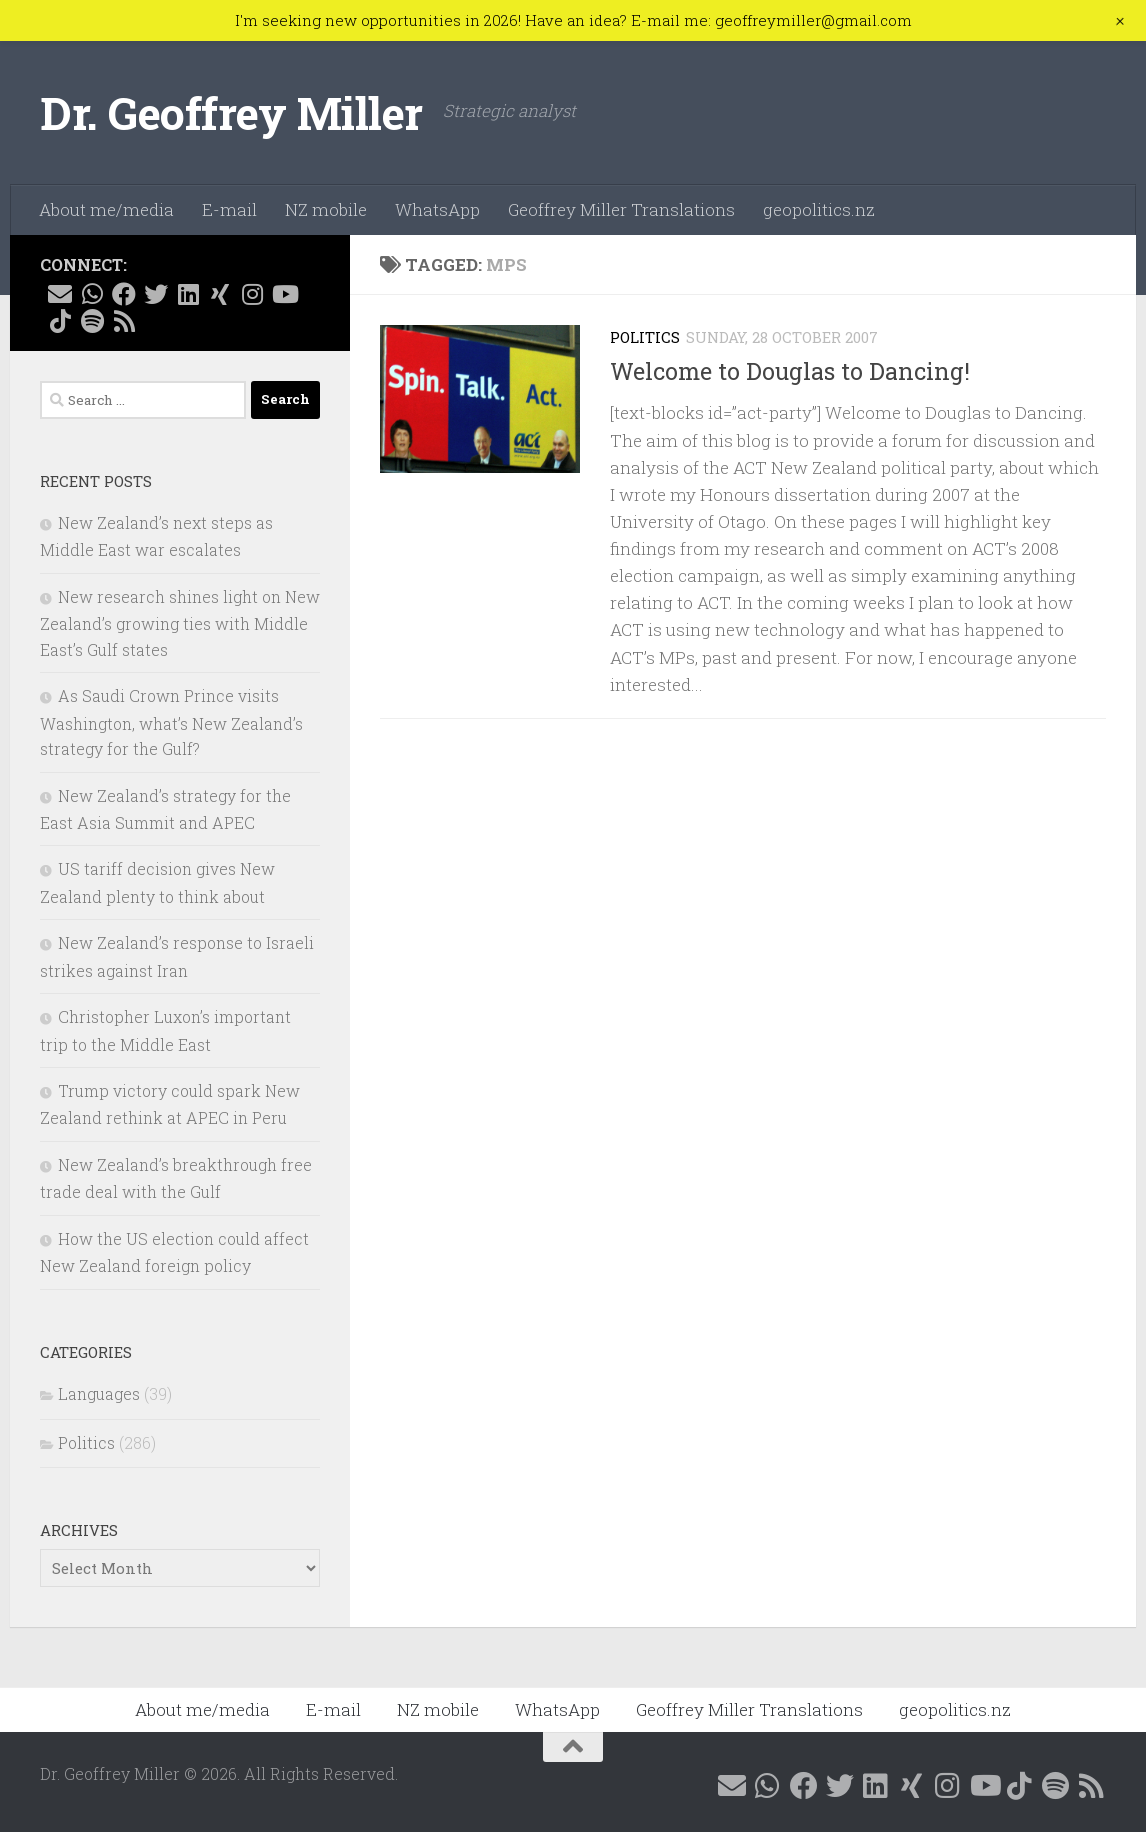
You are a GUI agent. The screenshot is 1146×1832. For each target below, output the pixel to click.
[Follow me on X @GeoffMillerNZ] (156, 294)
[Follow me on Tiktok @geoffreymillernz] (60, 321)
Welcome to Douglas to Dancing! (790, 371)
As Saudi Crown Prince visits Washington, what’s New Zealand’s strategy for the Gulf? (171, 722)
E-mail (229, 209)
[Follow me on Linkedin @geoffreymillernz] (188, 294)
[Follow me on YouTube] (284, 294)
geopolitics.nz (819, 209)
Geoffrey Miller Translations (621, 209)
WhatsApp (437, 209)
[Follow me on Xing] (220, 294)
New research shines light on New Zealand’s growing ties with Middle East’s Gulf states (180, 623)
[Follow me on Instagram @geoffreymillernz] (252, 294)
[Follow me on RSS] (124, 321)
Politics (645, 337)
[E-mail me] (60, 294)
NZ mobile (326, 209)
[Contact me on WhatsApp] (92, 294)
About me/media (106, 209)
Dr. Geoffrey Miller (231, 112)
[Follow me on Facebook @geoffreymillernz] (124, 294)
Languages (99, 1393)
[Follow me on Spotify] (92, 321)
